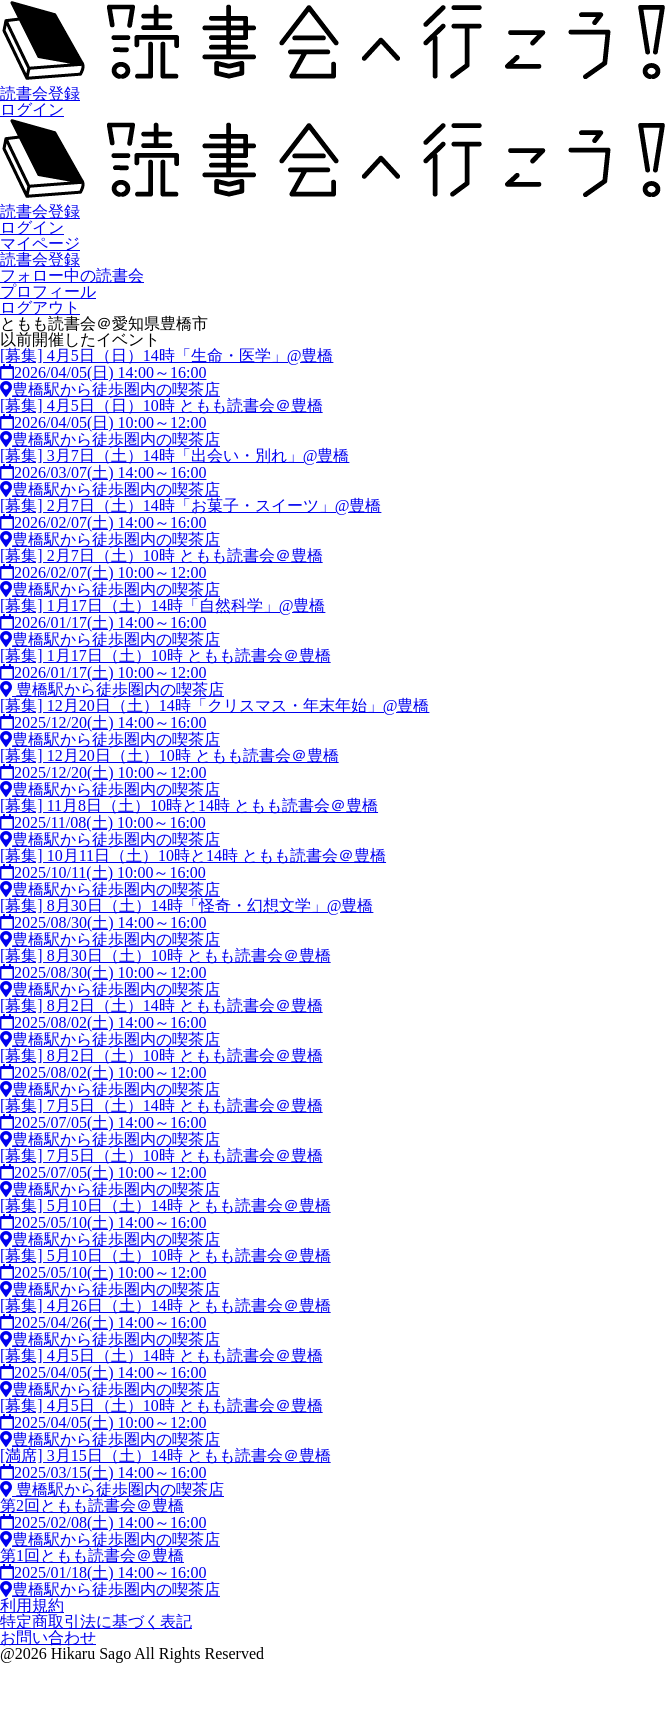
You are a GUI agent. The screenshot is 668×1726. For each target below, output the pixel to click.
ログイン (32, 109)
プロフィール (48, 291)
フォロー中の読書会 (72, 275)
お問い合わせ (48, 1637)
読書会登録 (40, 93)
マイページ (40, 243)
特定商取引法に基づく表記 (96, 1621)
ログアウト (40, 307)
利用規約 (32, 1605)
